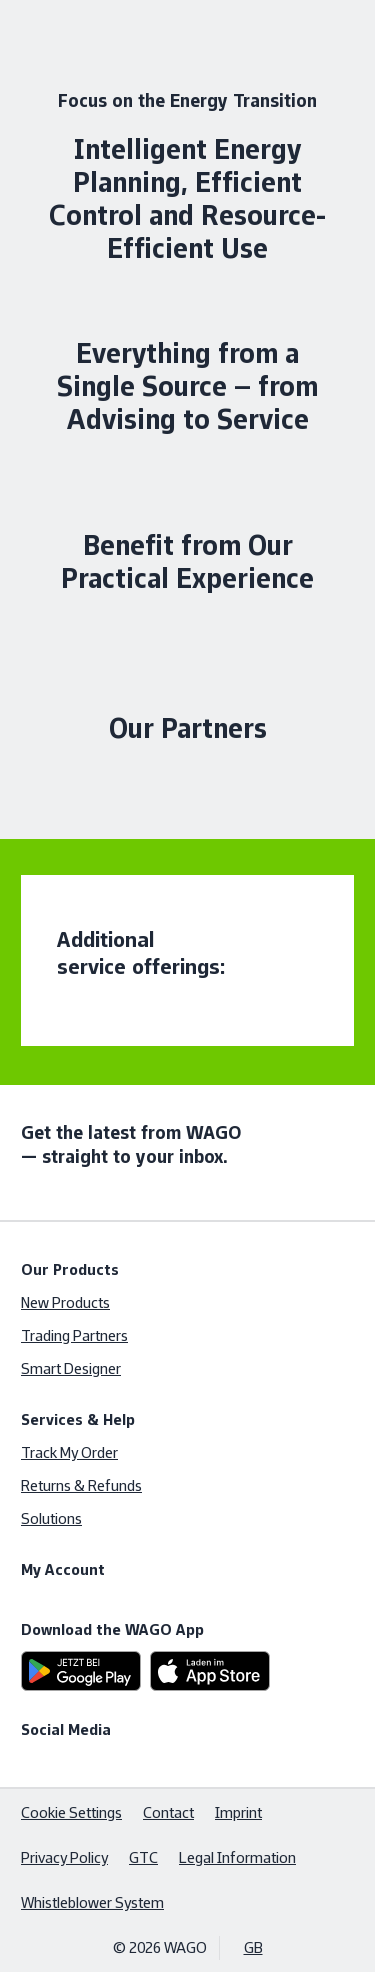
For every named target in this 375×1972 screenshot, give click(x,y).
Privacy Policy (64, 1857)
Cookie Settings (71, 1812)
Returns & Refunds (81, 1485)
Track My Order (69, 1452)
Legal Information (237, 1857)
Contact (168, 1812)
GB (253, 1947)
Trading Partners (74, 1335)
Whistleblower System (92, 1902)
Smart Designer (71, 1368)
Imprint (238, 1812)
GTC (143, 1857)
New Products (65, 1302)
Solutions (51, 1518)
